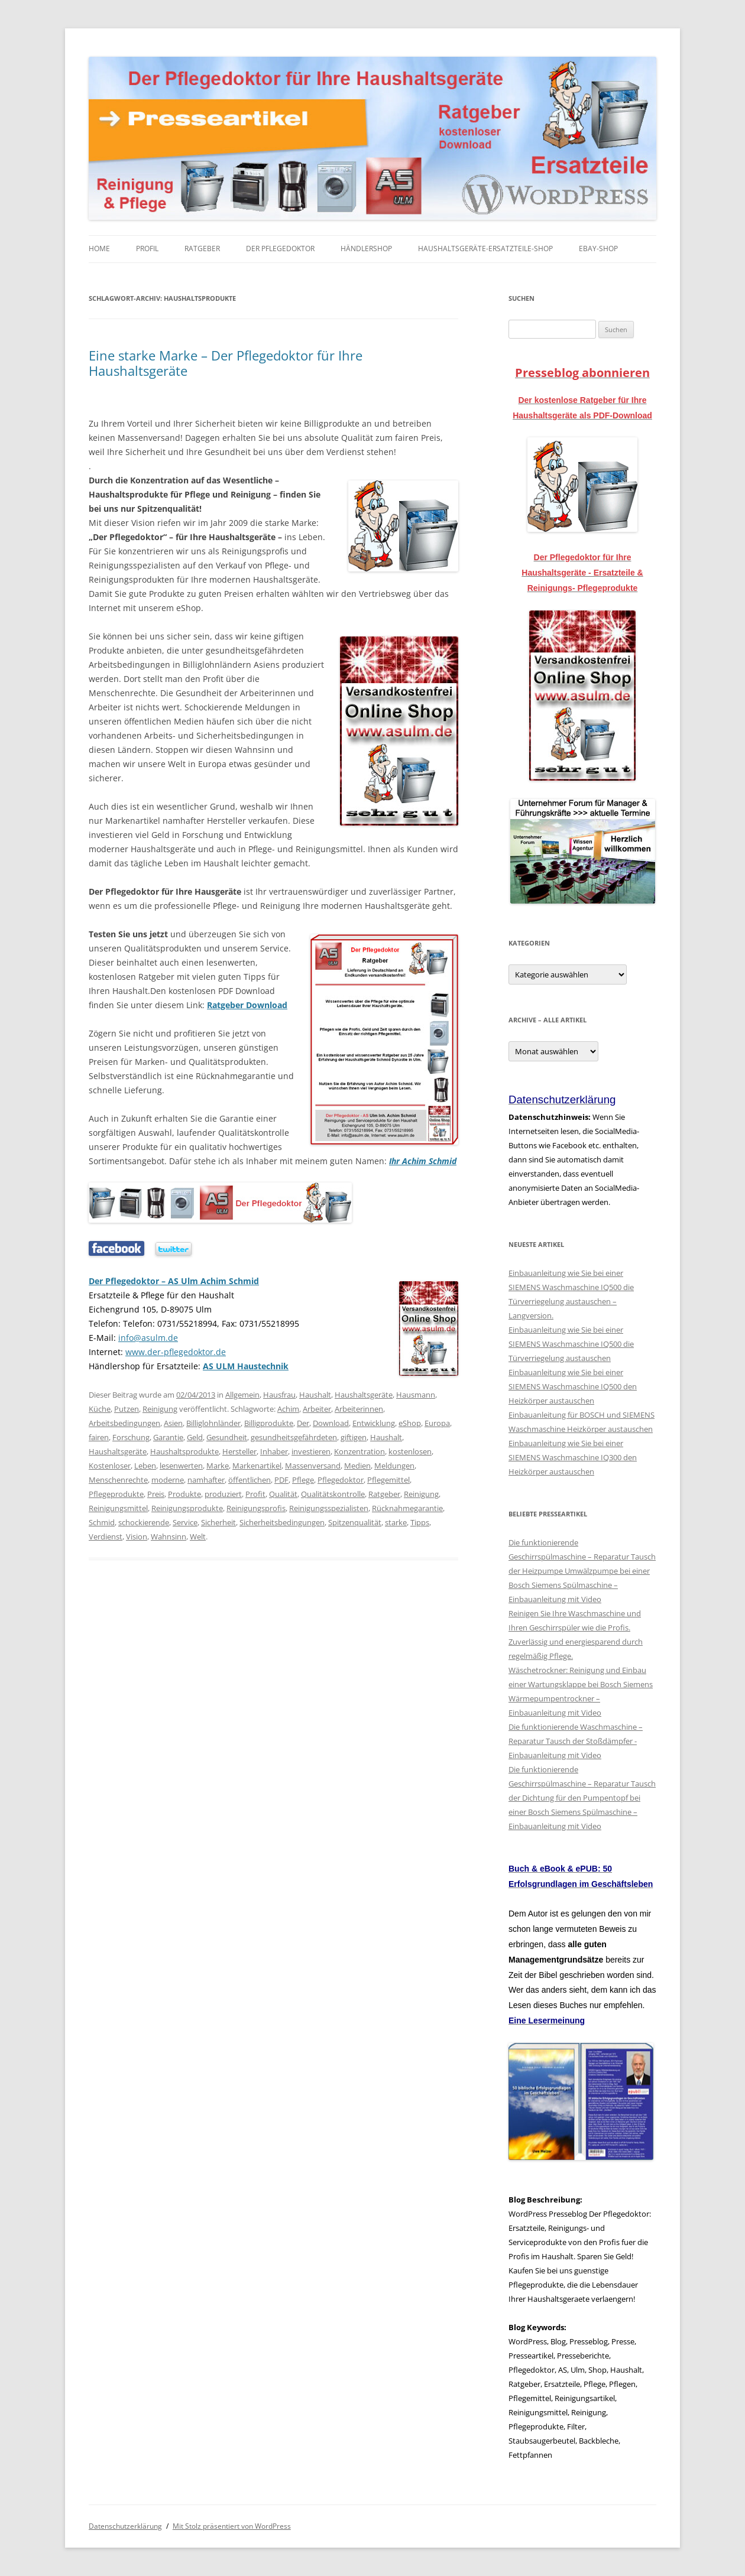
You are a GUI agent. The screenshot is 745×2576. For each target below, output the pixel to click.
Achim (288, 1409)
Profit (255, 1494)
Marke (217, 1465)
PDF (281, 1479)
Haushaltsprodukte (184, 1451)
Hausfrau (279, 1394)
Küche (100, 1409)
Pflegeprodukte (116, 1494)
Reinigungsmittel (118, 1508)
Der (303, 1423)
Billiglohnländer (213, 1423)
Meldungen (394, 1465)
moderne (167, 1479)
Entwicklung (373, 1423)
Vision (136, 1536)
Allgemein (242, 1394)
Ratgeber (202, 248)
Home (99, 248)
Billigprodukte (268, 1423)
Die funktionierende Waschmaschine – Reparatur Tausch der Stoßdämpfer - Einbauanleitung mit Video (575, 1740)
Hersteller (239, 1451)
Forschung (131, 1437)
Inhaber (274, 1451)
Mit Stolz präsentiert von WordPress (232, 2526)
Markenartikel (256, 1465)
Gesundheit (226, 1437)
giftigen (354, 1437)
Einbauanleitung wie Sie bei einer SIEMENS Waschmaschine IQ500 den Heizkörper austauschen (572, 1386)
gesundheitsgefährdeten (294, 1437)
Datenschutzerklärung (125, 2526)
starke (396, 1522)
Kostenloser (110, 1465)
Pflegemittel (388, 1479)
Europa (437, 1423)
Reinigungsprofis (256, 1508)
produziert (223, 1494)
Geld (195, 1437)
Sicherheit (218, 1522)
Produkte (184, 1494)
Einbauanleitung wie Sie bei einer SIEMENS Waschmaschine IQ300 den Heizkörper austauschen (572, 1457)
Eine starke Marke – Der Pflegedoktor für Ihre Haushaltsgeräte (225, 362)
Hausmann (415, 1394)
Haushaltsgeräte (364, 1394)
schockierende (143, 1522)
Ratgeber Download (247, 1005)
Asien (173, 1423)
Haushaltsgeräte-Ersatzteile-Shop (485, 248)
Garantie (168, 1437)
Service (185, 1522)
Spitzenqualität (354, 1522)
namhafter (206, 1479)
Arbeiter (317, 1409)
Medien (357, 1465)
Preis (155, 1494)
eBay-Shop (598, 248)
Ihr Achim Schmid (422, 1161)
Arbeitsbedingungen (124, 1423)
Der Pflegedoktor (280, 248)
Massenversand (313, 1465)
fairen (99, 1437)
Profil (147, 248)
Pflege (303, 1479)
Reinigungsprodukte (187, 1508)
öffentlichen (249, 1479)
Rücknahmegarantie (407, 1508)
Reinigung (159, 1409)
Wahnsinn (168, 1536)
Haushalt (315, 1394)
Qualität (283, 1494)
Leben (145, 1465)
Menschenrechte (118, 1479)
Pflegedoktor (341, 1479)
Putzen (126, 1409)
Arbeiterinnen (359, 1409)
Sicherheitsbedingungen (282, 1522)
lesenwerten (181, 1465)
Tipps (419, 1522)
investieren (311, 1451)
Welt (198, 1536)
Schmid (102, 1522)
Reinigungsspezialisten (328, 1508)
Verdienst (105, 1536)
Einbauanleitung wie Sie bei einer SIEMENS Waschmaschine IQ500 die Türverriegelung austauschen (571, 1343)
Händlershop (366, 248)
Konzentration (359, 1451)
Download (331, 1423)
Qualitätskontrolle (333, 1494)
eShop (410, 1423)
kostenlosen (410, 1451)
